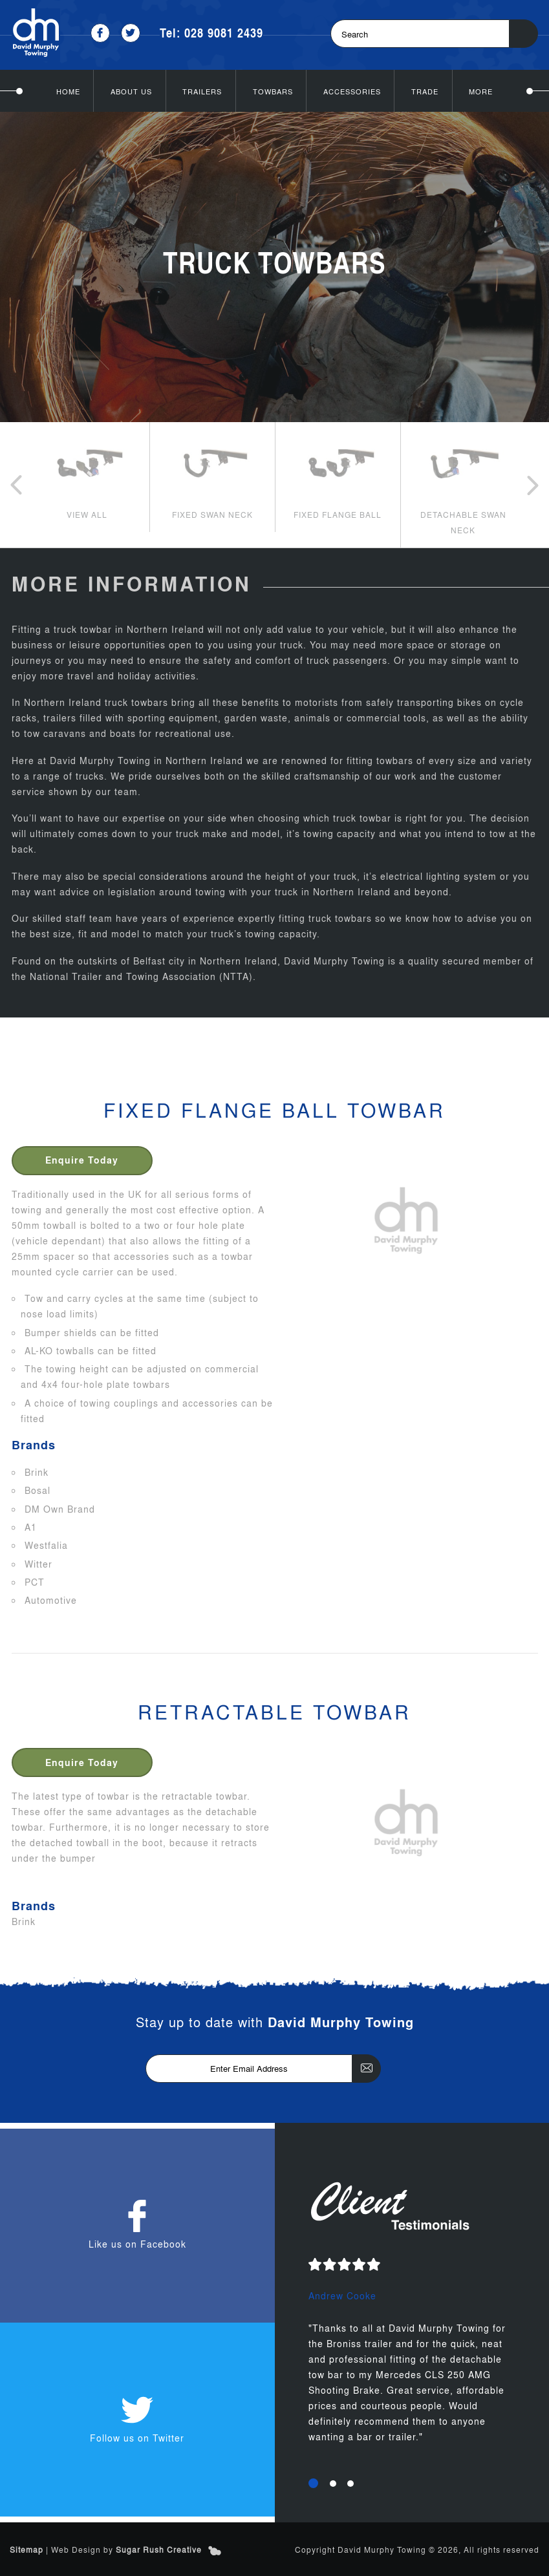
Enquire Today (83, 1159)
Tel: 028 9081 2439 (211, 32)
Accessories (352, 90)
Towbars (273, 90)
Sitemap (26, 2549)
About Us (131, 90)
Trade (424, 90)
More (481, 90)
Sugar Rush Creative (159, 2549)
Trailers (202, 90)
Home (68, 90)
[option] (86, 476)
